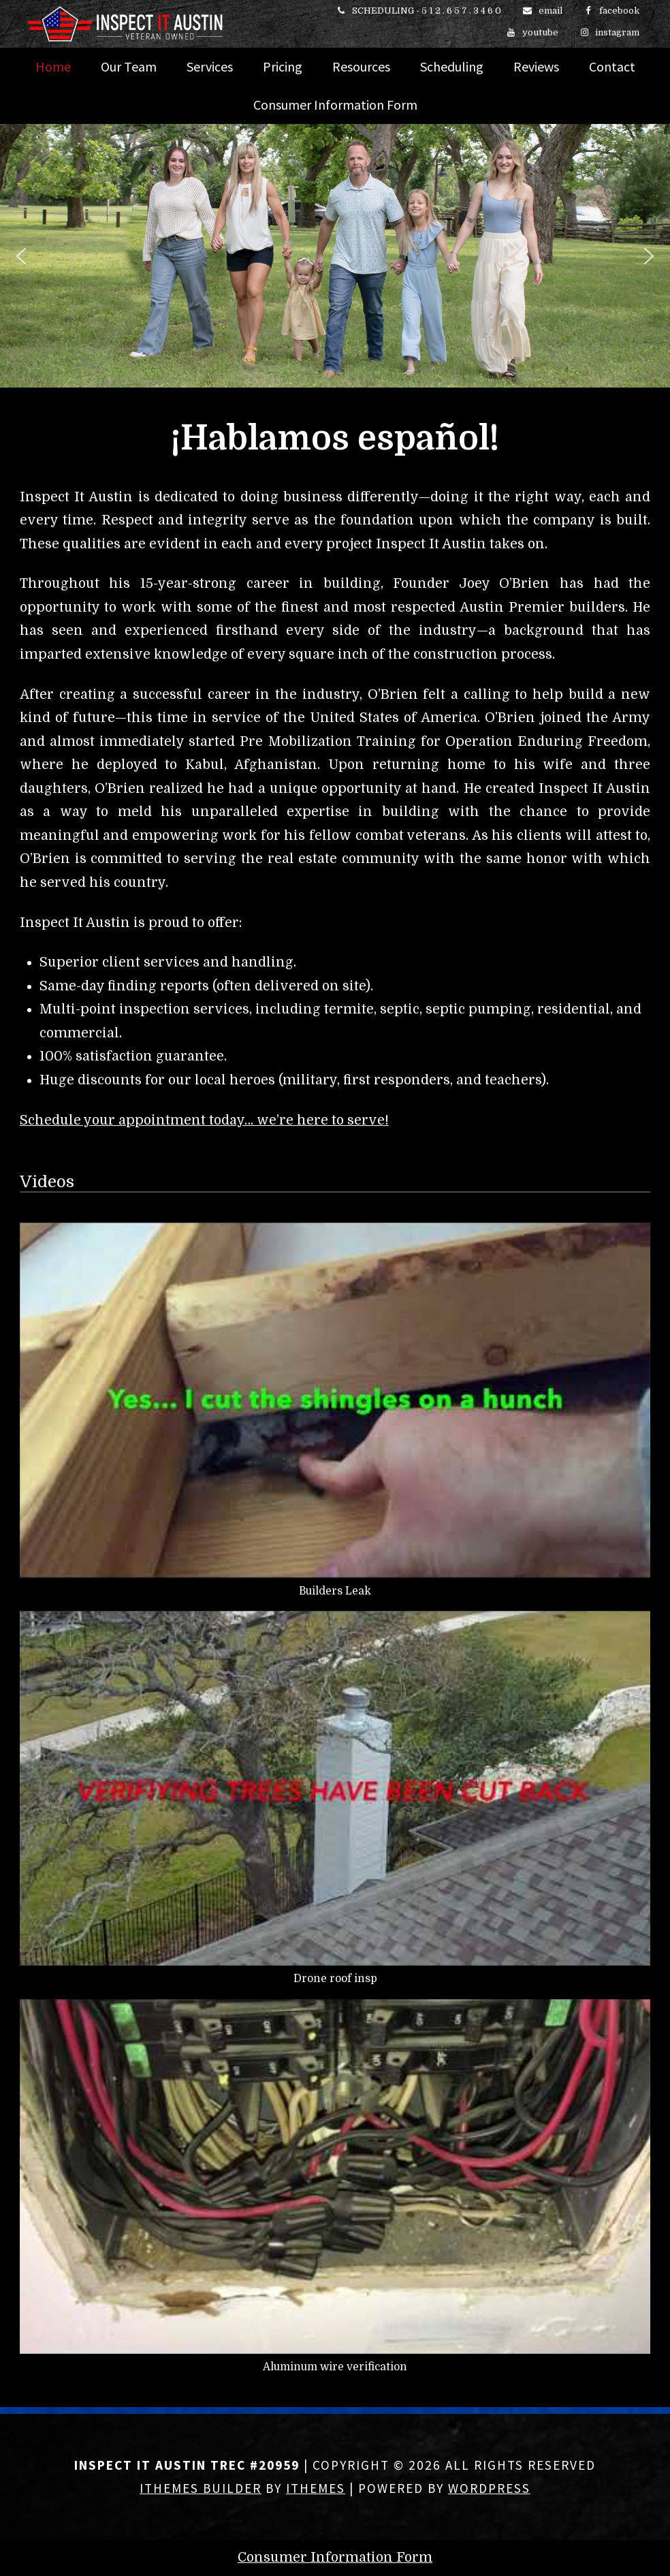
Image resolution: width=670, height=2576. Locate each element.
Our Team (129, 66)
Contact (612, 66)
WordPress (489, 2488)
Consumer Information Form (335, 104)
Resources (361, 66)
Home (53, 66)
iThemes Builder (200, 2488)
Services (210, 66)
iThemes (315, 2488)
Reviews (536, 66)
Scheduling (451, 66)
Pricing (282, 66)
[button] (21, 256)
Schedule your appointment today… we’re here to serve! (204, 1120)
